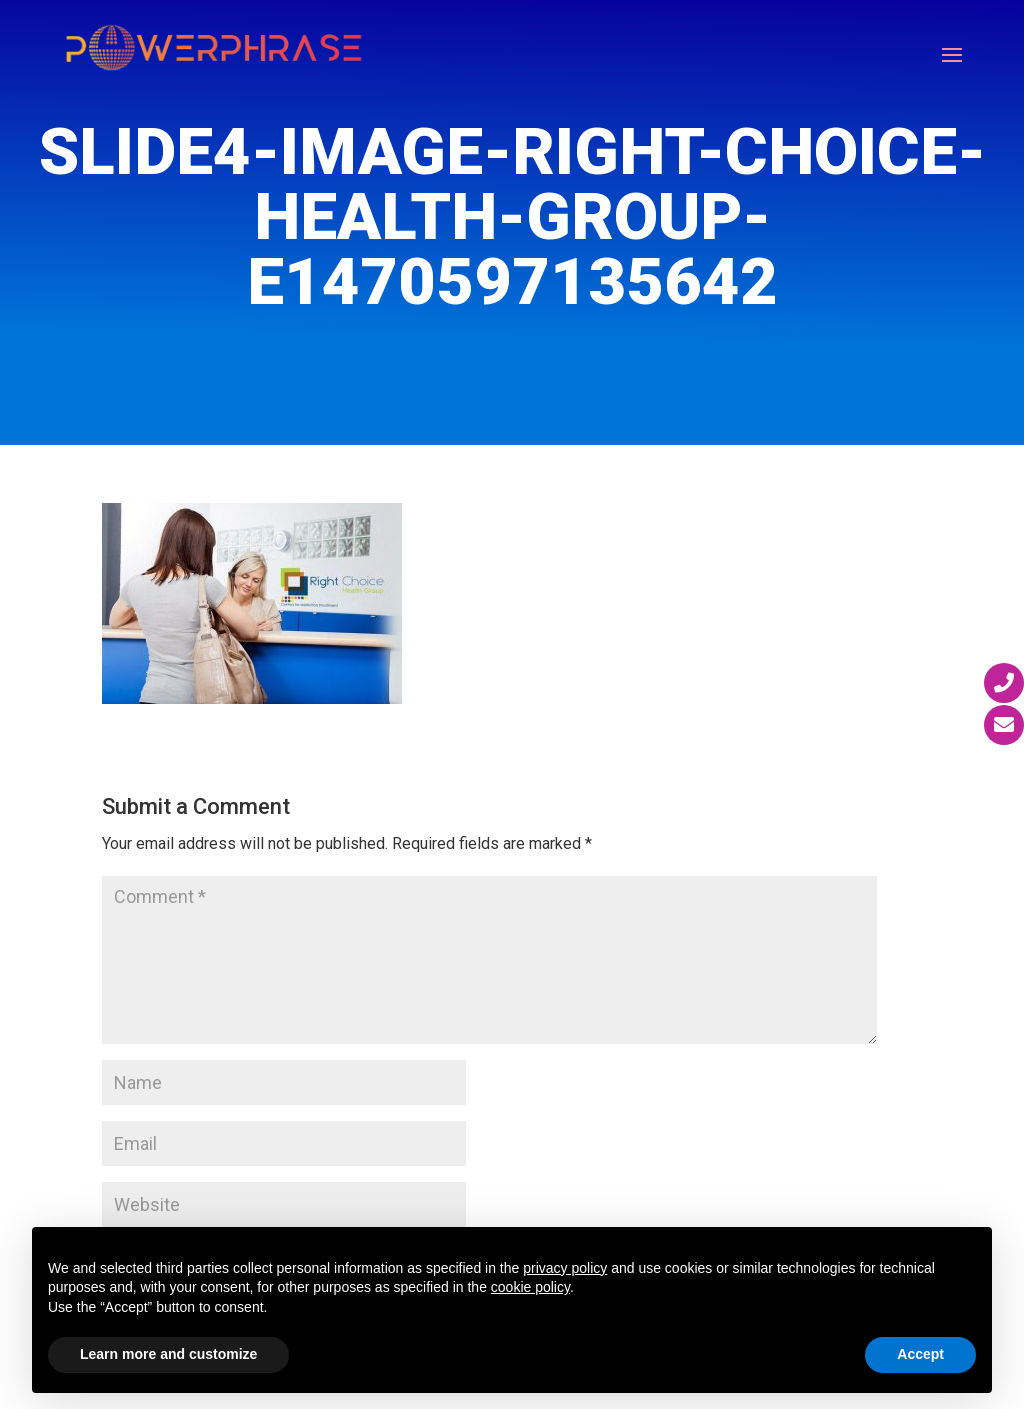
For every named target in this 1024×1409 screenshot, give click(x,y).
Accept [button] (920, 1354)
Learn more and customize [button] (168, 1354)
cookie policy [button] (530, 1287)
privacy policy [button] (565, 1268)
